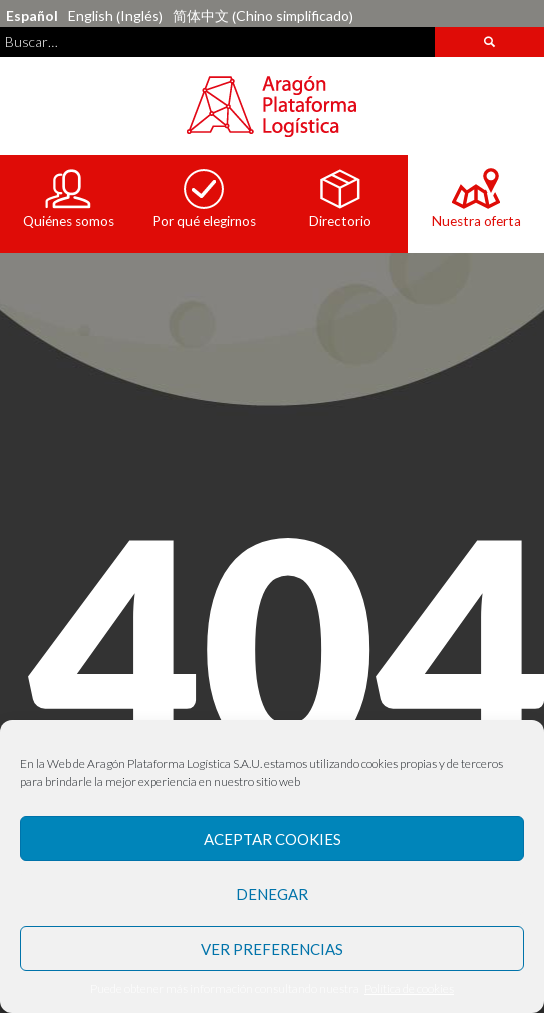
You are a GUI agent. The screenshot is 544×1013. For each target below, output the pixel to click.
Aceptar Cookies (272, 839)
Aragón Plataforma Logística (272, 106)
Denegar (272, 894)
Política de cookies (409, 988)
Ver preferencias (272, 949)
